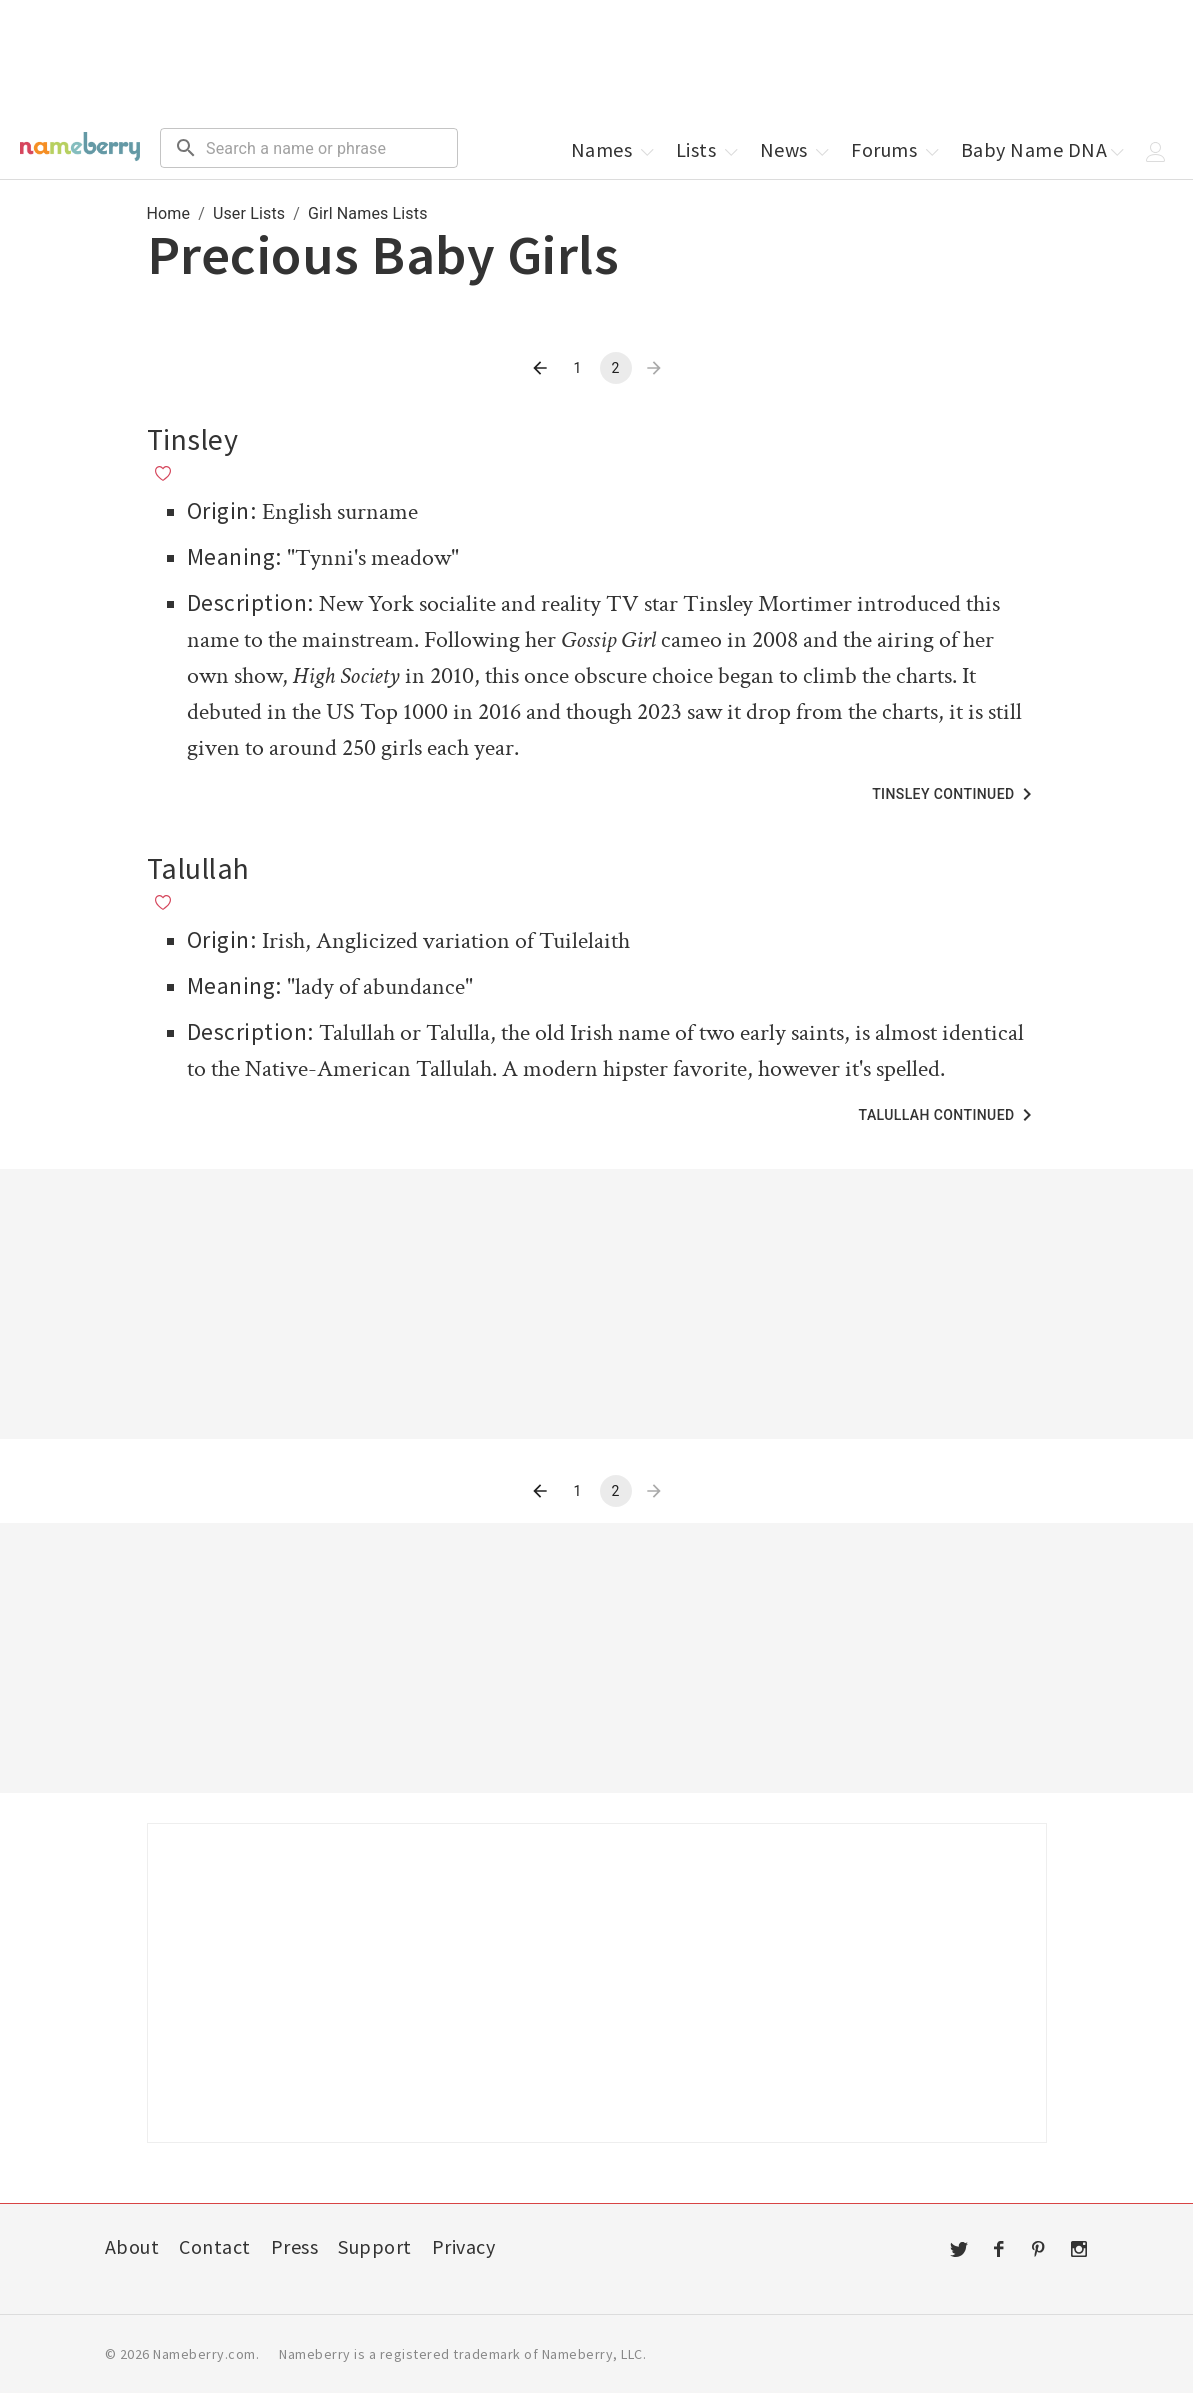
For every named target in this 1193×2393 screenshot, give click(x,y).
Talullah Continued (949, 1115)
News (796, 149)
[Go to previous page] (540, 368)
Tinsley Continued (955, 794)
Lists (708, 149)
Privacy (464, 2246)
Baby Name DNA (1044, 149)
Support (375, 2246)
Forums (896, 149)
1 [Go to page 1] (577, 368)
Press (295, 2246)
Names (614, 149)
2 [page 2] (615, 368)
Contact (215, 2246)
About (132, 2246)
